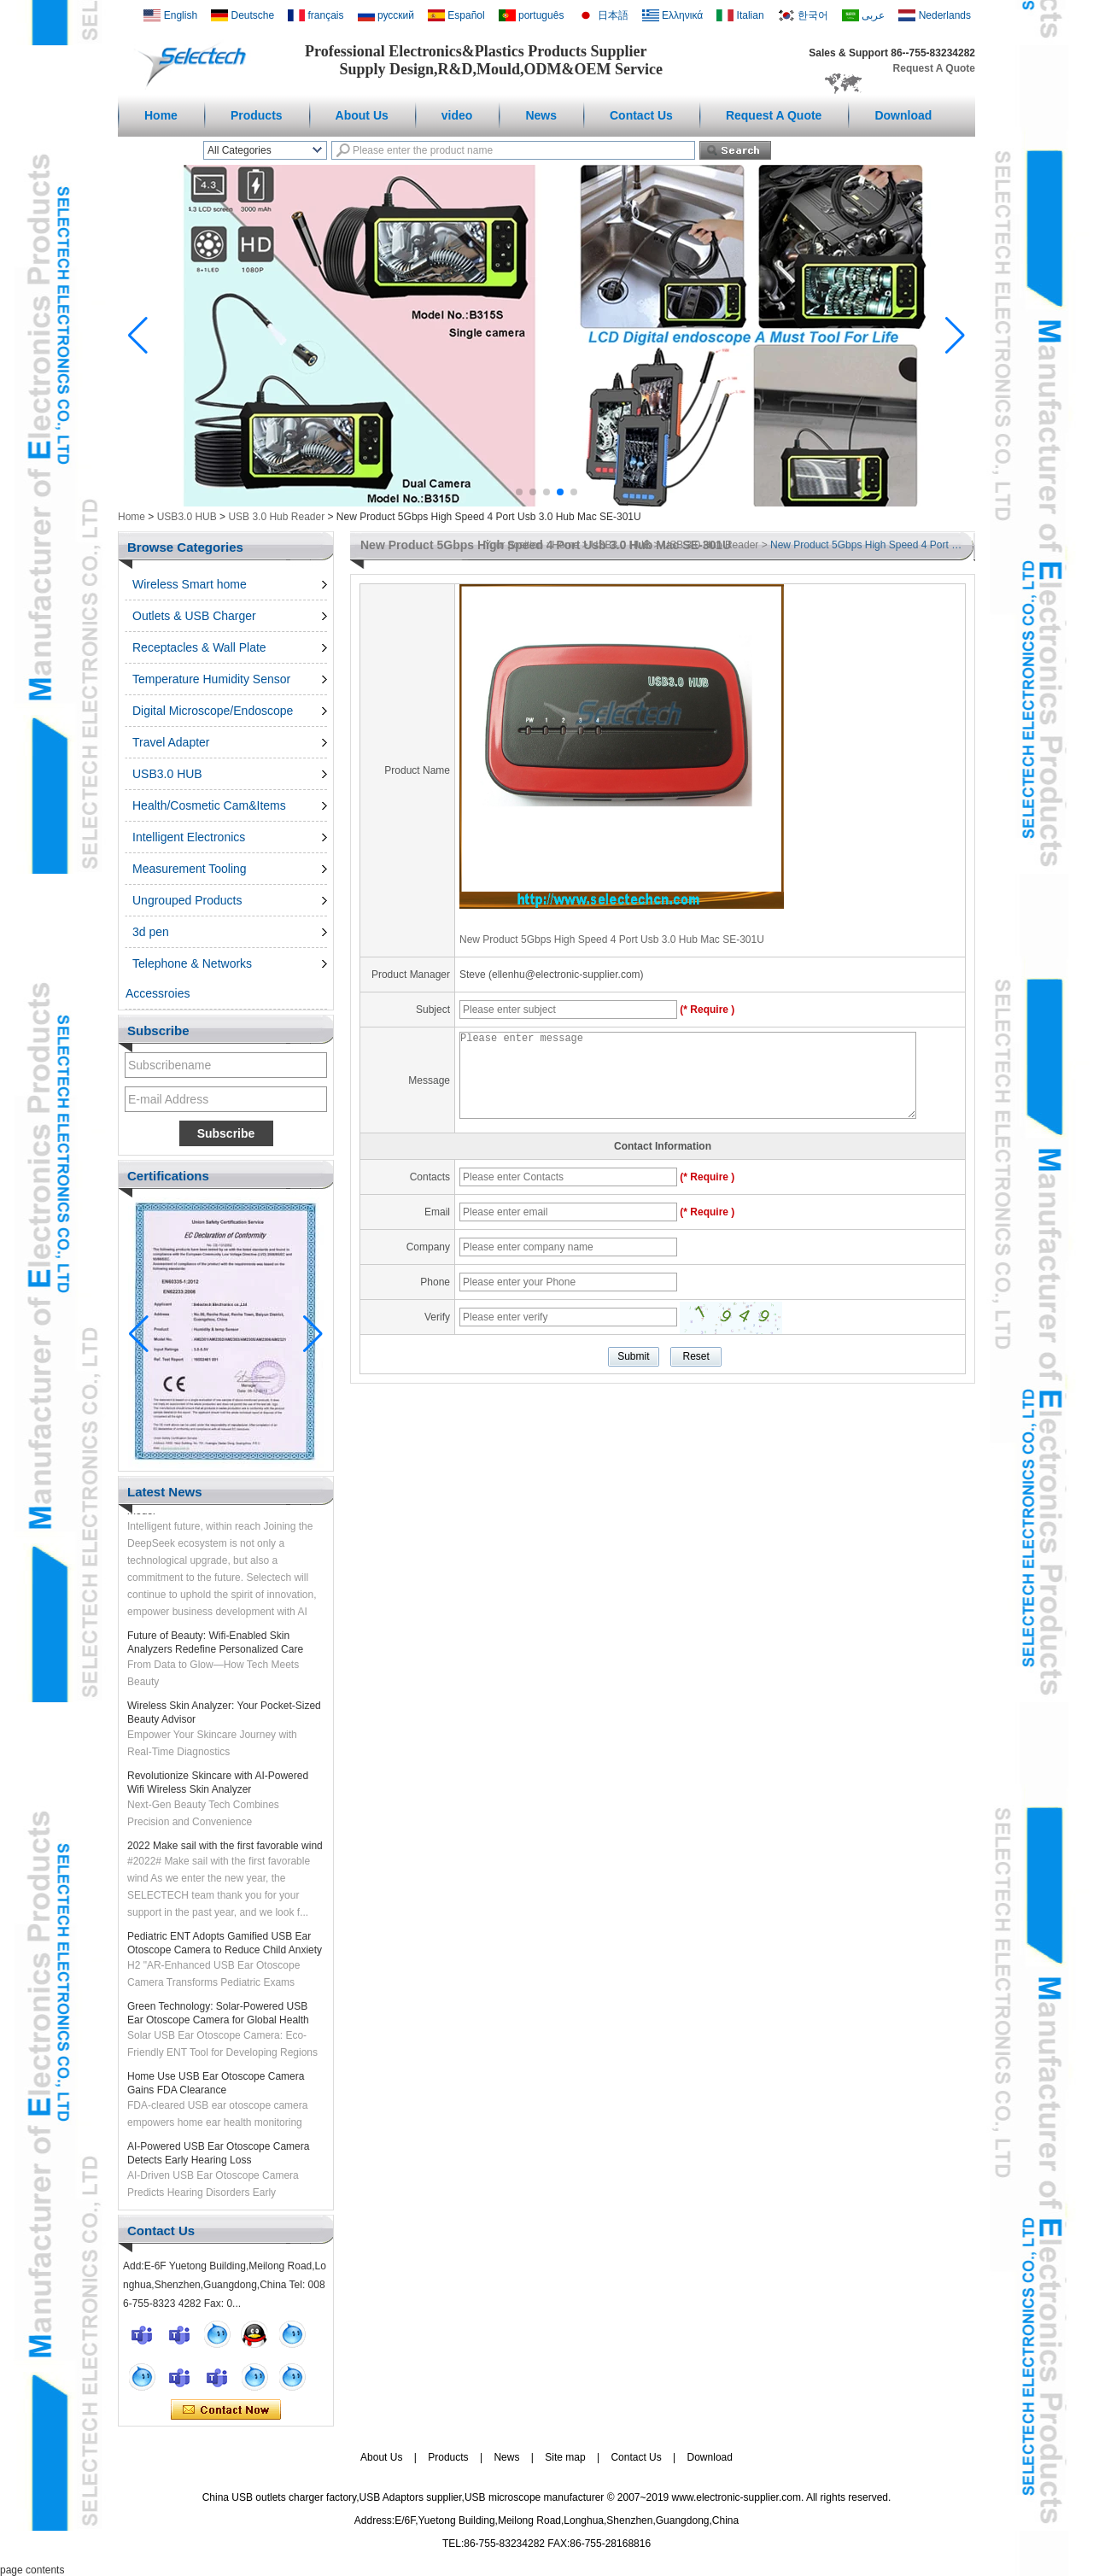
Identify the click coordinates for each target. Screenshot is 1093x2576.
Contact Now (226, 2410)
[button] (519, 492)
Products (257, 115)
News (541, 115)
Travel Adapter (171, 742)
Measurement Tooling (189, 868)
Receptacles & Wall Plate (199, 647)
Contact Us (641, 115)
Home (161, 115)
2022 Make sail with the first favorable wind (225, 1850)
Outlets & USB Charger (194, 616)
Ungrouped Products (187, 900)
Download (903, 115)
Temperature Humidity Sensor (211, 679)
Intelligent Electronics (188, 837)
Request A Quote (934, 68)
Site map (565, 2457)
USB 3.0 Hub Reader (276, 517)
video (457, 115)
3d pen (150, 932)
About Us (362, 115)
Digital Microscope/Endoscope (212, 710)
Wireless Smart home (189, 584)
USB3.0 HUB (187, 517)
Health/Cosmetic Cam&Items (209, 805)
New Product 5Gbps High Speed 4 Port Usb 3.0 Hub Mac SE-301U (611, 940)
